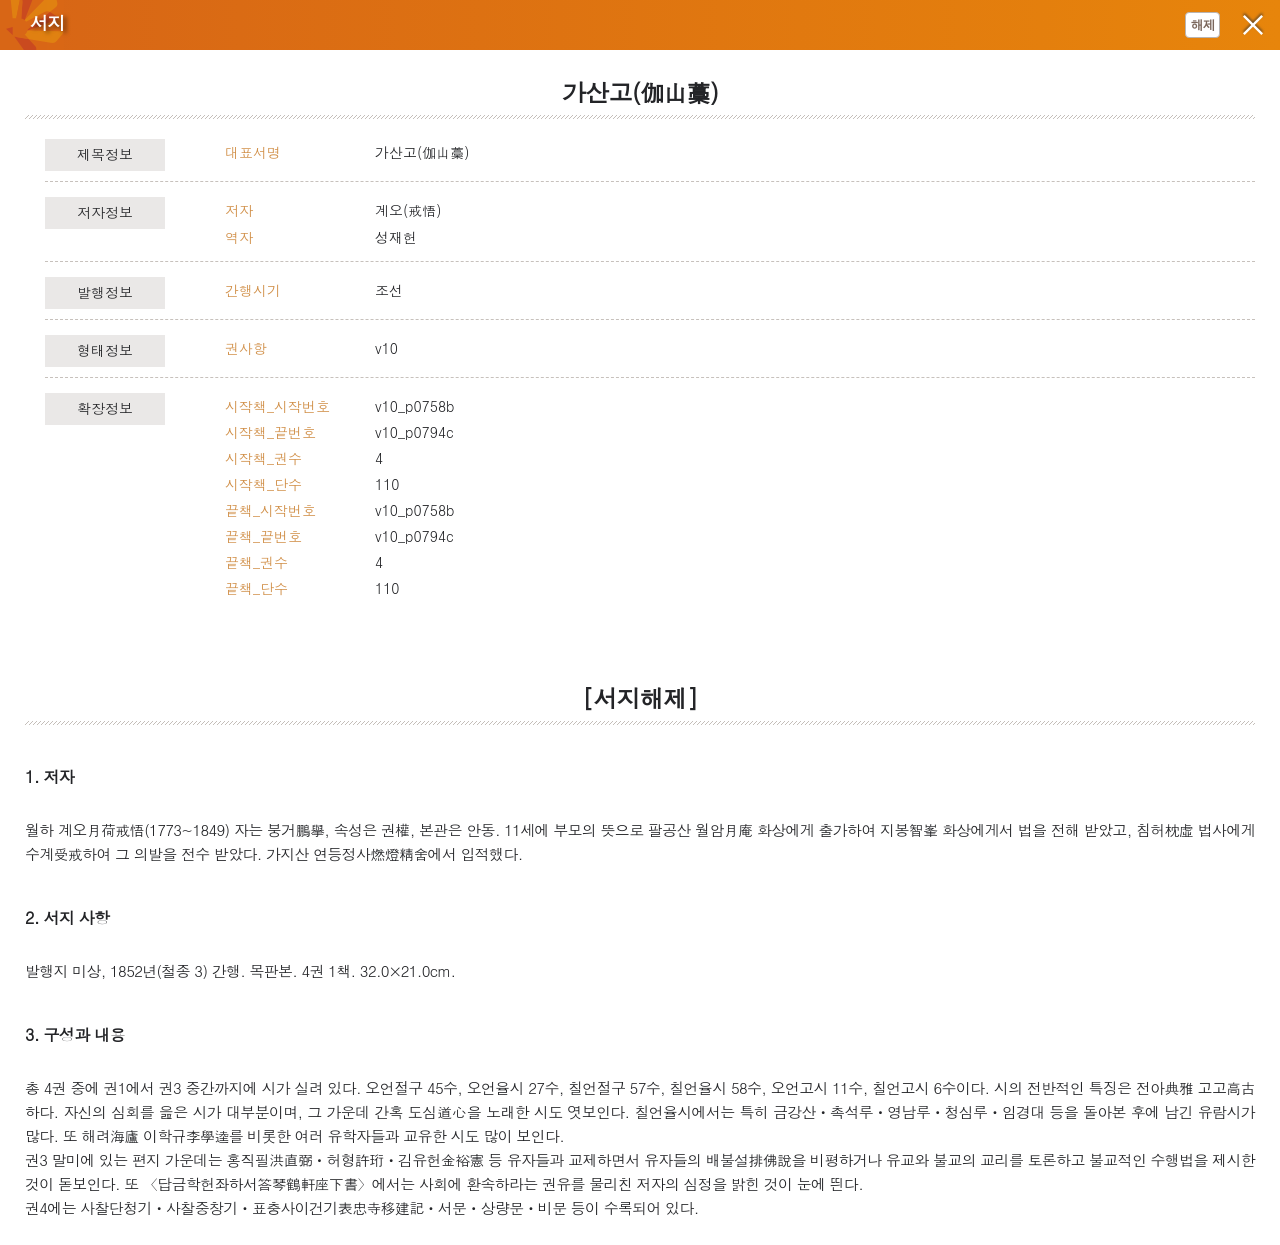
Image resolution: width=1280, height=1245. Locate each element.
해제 (1202, 24)
